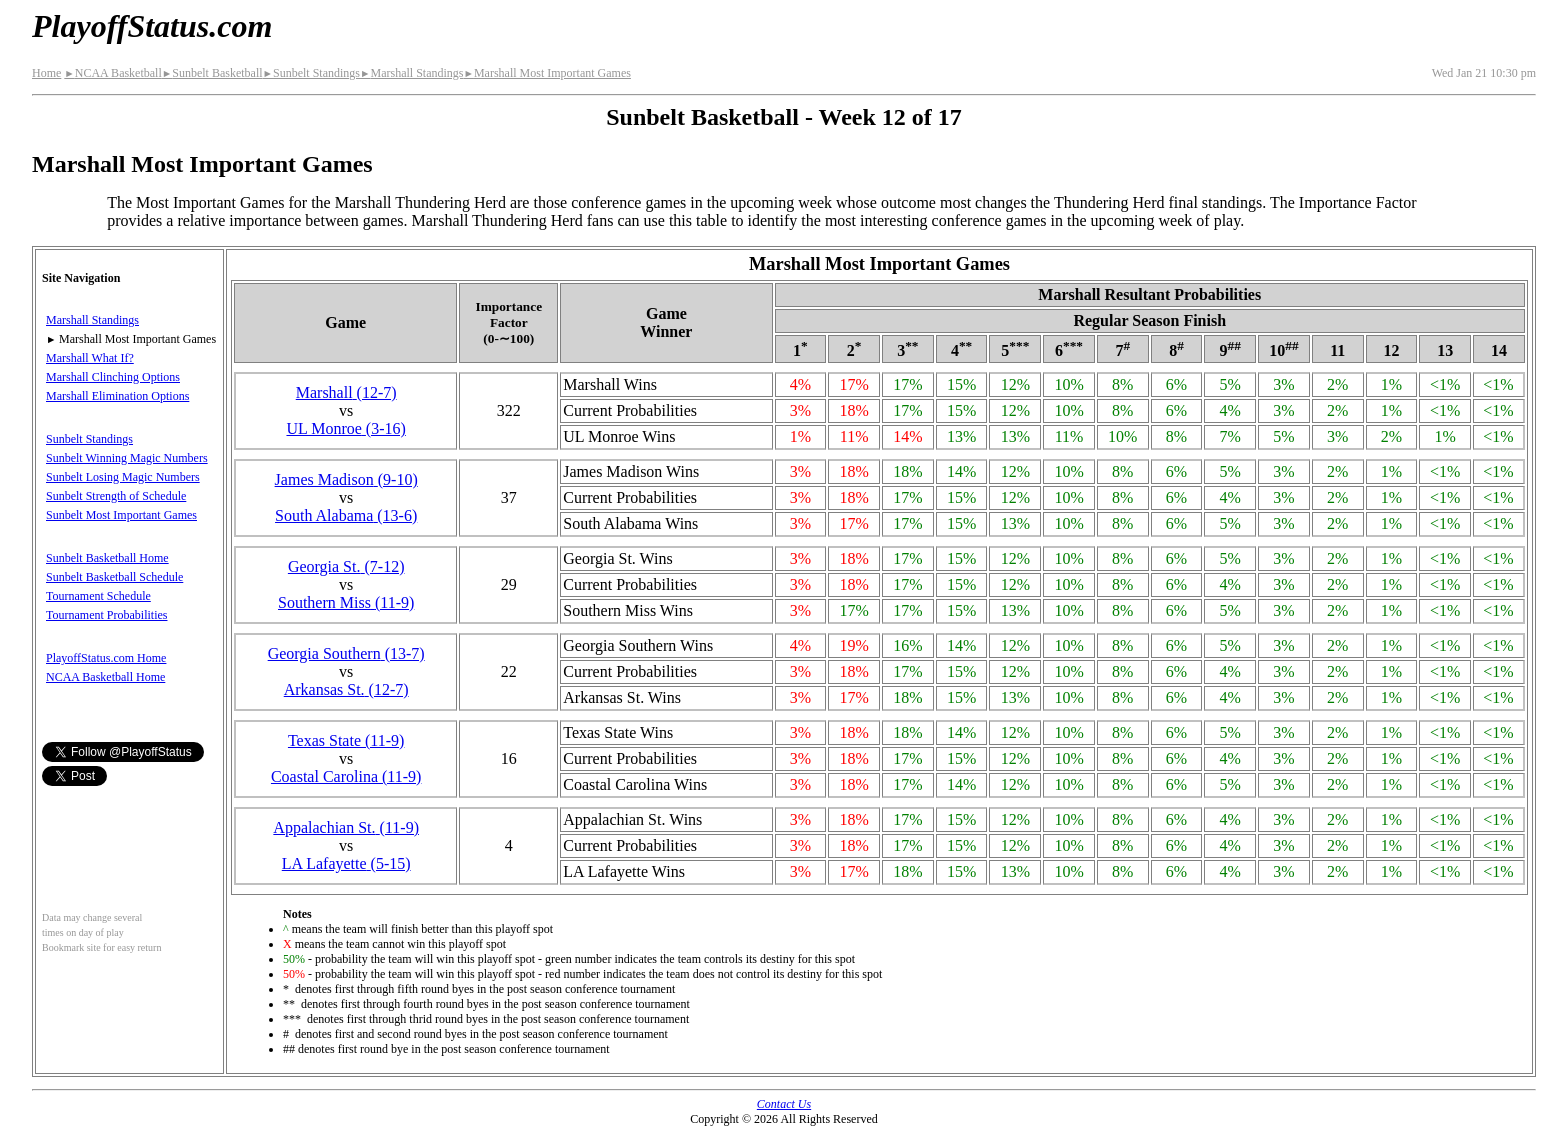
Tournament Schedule (98, 596)
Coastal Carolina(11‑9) (346, 776)
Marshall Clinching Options (113, 377)
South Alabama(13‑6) (346, 515)
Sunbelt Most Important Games (121, 515)
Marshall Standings (411, 73)
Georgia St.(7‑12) (346, 566)
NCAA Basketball (112, 73)
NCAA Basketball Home (105, 677)
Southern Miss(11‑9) (346, 602)
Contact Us (784, 1104)
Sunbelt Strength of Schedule (116, 496)
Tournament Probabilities (106, 615)
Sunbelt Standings (311, 73)
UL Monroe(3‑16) (345, 428)
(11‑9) (346, 827)
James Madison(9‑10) (346, 479)
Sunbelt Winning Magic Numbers (127, 458)
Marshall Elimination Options (117, 396)
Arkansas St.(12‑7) (346, 689)
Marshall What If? (90, 358)
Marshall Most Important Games (546, 73)
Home (46, 73)
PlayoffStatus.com (152, 26)
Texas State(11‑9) (346, 740)
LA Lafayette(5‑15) (346, 863)
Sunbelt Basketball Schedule (114, 577)
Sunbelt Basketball (212, 73)
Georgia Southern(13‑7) (346, 653)
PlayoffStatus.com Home (106, 658)
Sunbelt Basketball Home (107, 558)
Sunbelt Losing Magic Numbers (123, 477)
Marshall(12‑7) (346, 392)
